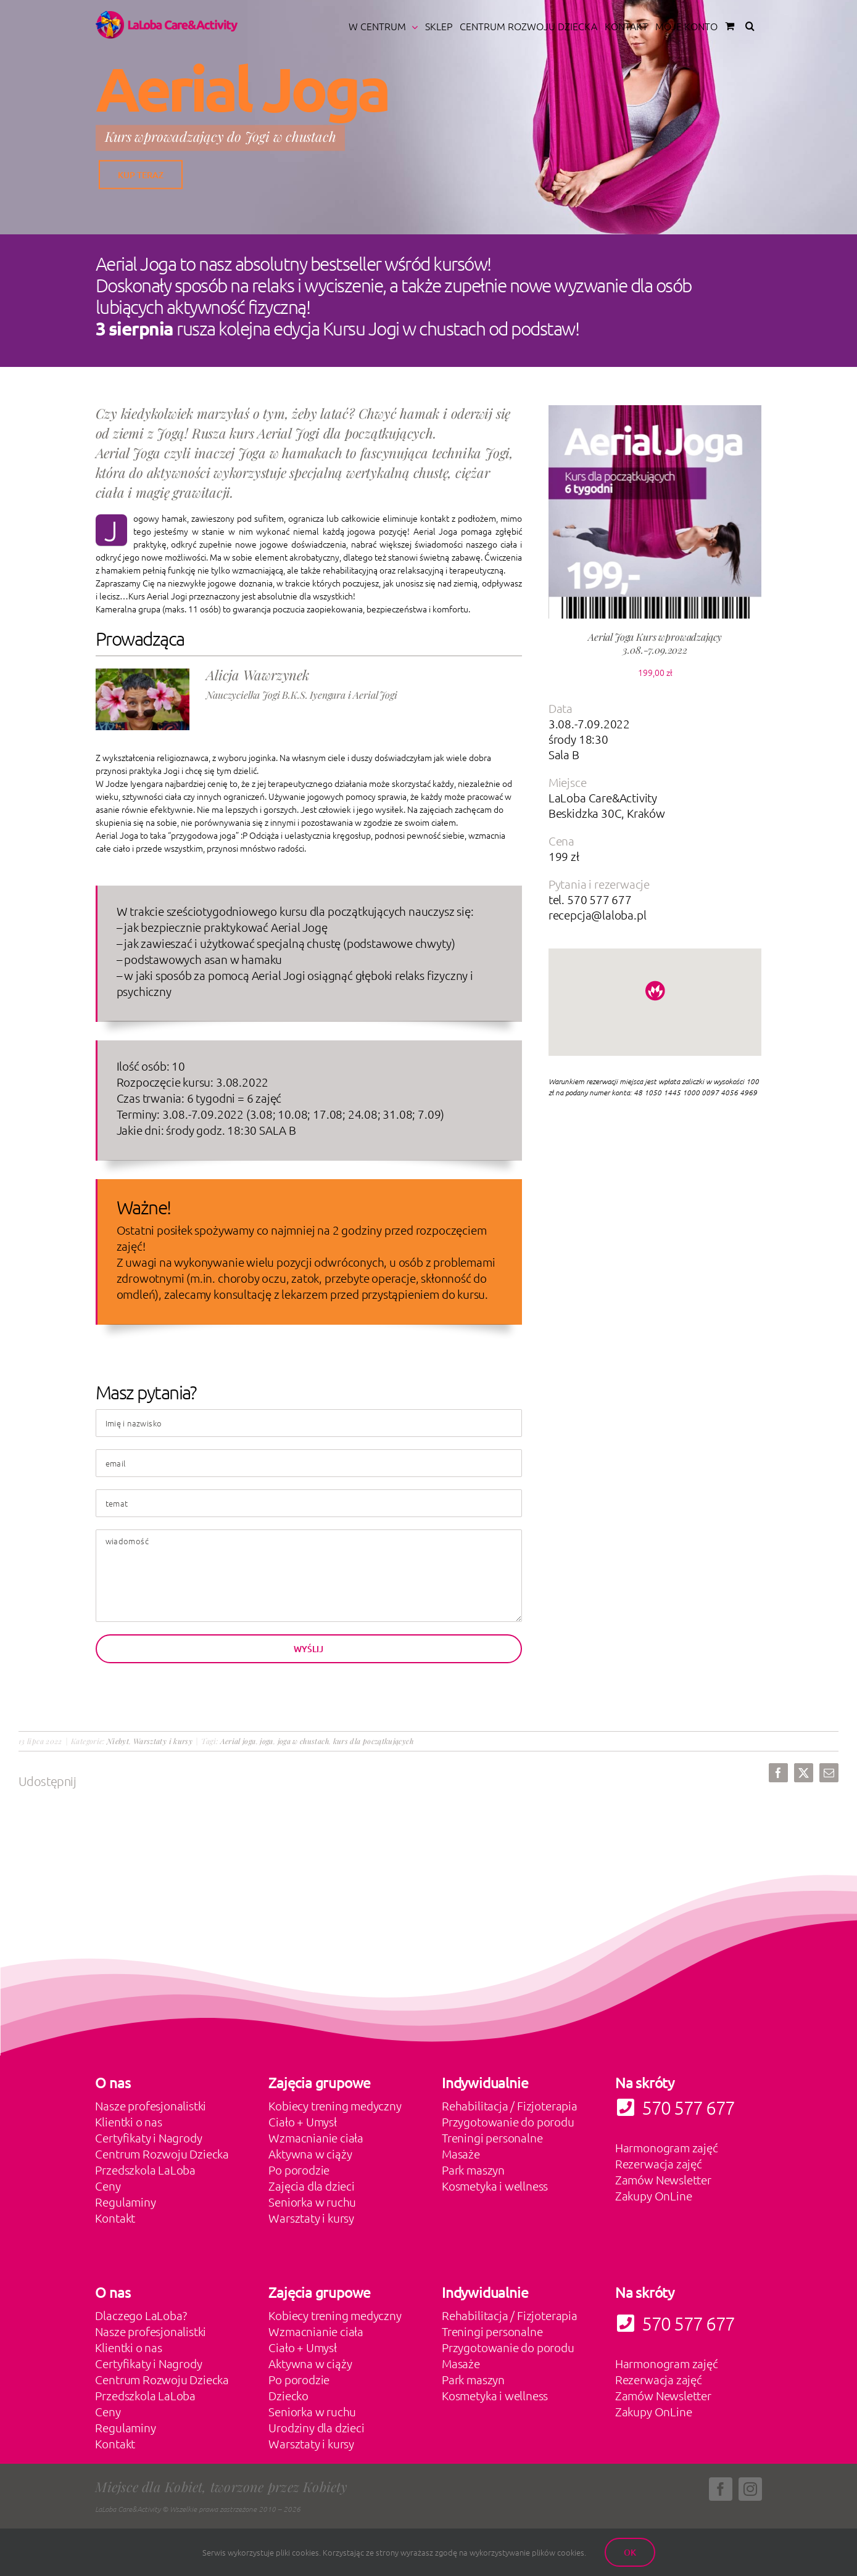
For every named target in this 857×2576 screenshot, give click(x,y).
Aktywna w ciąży (310, 2153)
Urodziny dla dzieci (316, 2427)
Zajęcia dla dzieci (311, 2185)
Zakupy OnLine (653, 2195)
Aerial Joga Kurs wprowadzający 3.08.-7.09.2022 (655, 643)
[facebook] (720, 2489)
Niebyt (118, 1741)
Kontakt (115, 2217)
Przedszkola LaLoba (145, 2169)
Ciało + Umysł (302, 2121)
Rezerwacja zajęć (658, 2163)
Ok (630, 2552)
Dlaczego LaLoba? (140, 2315)
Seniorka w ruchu (312, 2201)
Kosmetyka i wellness (495, 2185)
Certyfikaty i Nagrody (148, 2137)
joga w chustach (303, 1741)
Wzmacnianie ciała (315, 2137)
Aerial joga (238, 1741)
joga (266, 1741)
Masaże (461, 2153)
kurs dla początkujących (373, 1741)
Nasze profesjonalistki (150, 2105)
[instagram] (750, 2489)
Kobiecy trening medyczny (334, 2105)
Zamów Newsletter (663, 2179)
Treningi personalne (492, 2137)
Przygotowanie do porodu (508, 2121)
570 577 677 (675, 2323)
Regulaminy (125, 2201)
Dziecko (288, 2395)
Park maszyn (473, 2169)
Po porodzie (298, 2169)
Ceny (107, 2185)
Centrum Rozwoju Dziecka (162, 2153)
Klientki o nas (128, 2121)
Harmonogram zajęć (666, 2147)
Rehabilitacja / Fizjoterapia (510, 2105)
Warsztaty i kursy (163, 1741)
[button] (750, 26)
